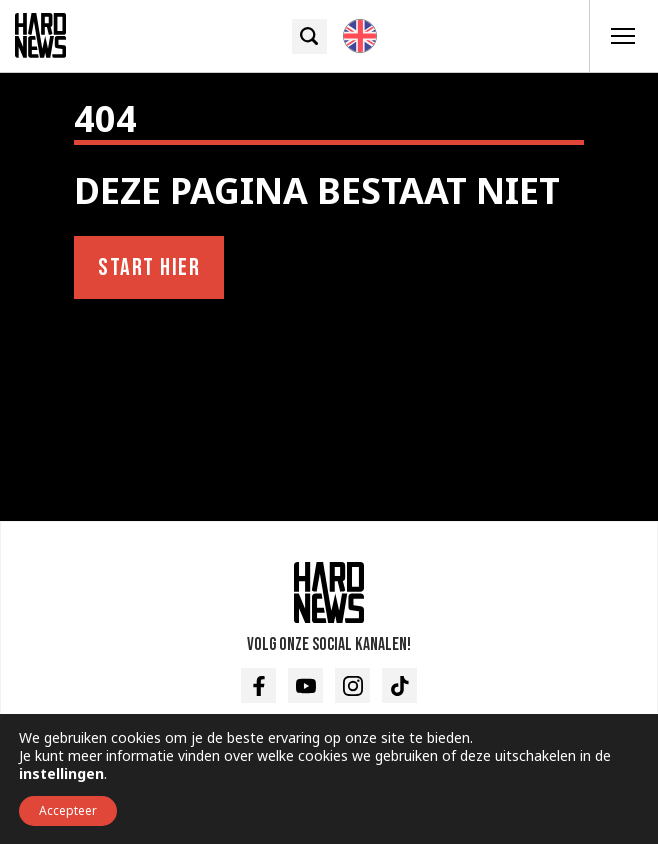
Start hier (149, 267)
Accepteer (68, 810)
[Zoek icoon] (309, 36)
